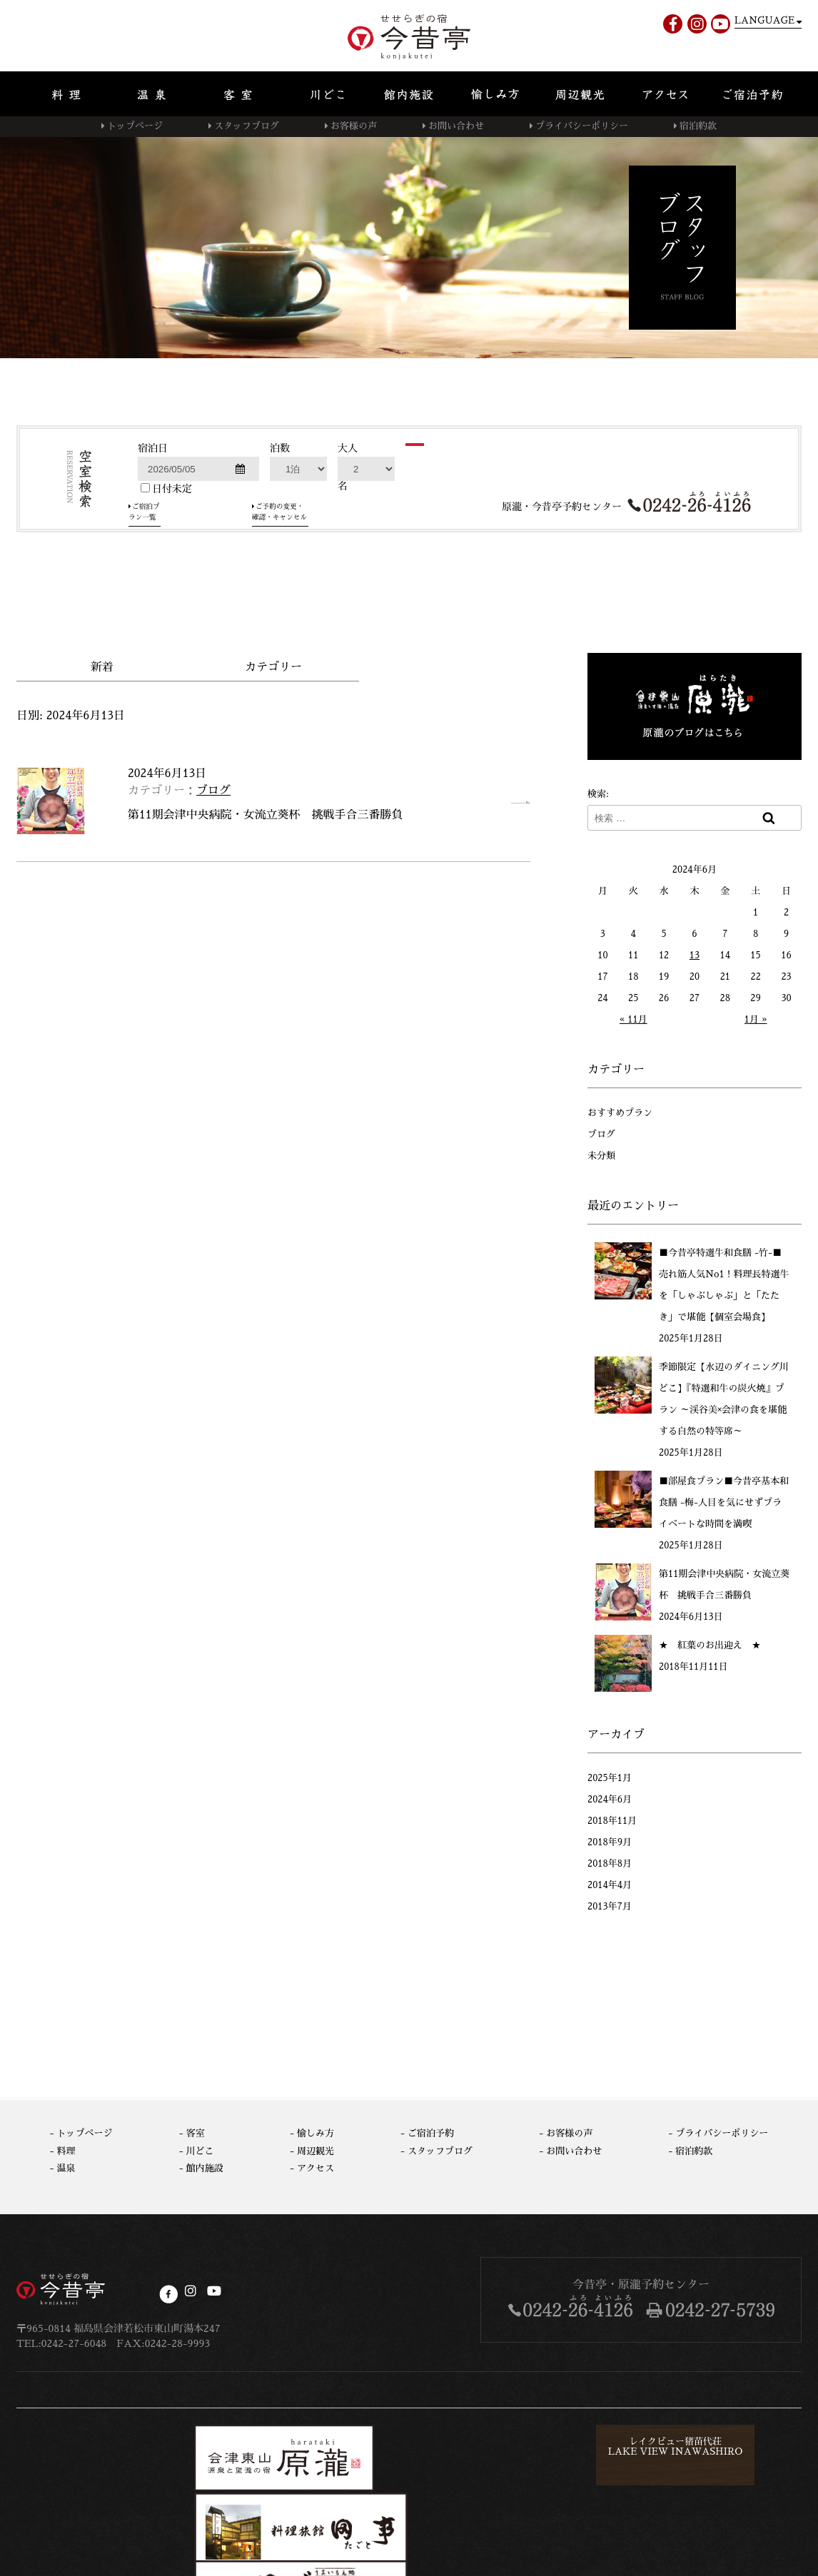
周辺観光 (315, 2148)
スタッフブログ (246, 126)
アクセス (315, 2166)
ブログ (213, 788)
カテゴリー (273, 665)
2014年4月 (609, 1882)
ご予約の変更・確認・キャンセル (333, 594)
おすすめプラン (619, 1110)
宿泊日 (153, 536)
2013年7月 (609, 1904)
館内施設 (204, 2166)
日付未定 (166, 576)
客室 (195, 2131)
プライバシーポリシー (581, 126)
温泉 (66, 2166)
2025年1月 (609, 1775)
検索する (453, 552)
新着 (102, 665)
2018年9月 (609, 1840)
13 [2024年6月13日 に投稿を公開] (695, 953)
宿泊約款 (698, 126)
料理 (66, 2148)
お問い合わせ (456, 126)
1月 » (755, 1017)
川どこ (200, 2148)
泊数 (280, 536)
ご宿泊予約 (431, 2131)
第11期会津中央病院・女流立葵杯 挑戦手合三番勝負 (265, 812)
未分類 (601, 1153)
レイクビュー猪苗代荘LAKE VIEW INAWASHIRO (469, 2450)
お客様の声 (353, 126)
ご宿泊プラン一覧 (185, 594)
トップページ (135, 126)
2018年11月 (612, 1818)
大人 (348, 536)
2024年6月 (609, 1797)
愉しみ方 (315, 2131)
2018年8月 (609, 1861)
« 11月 (633, 1017)
